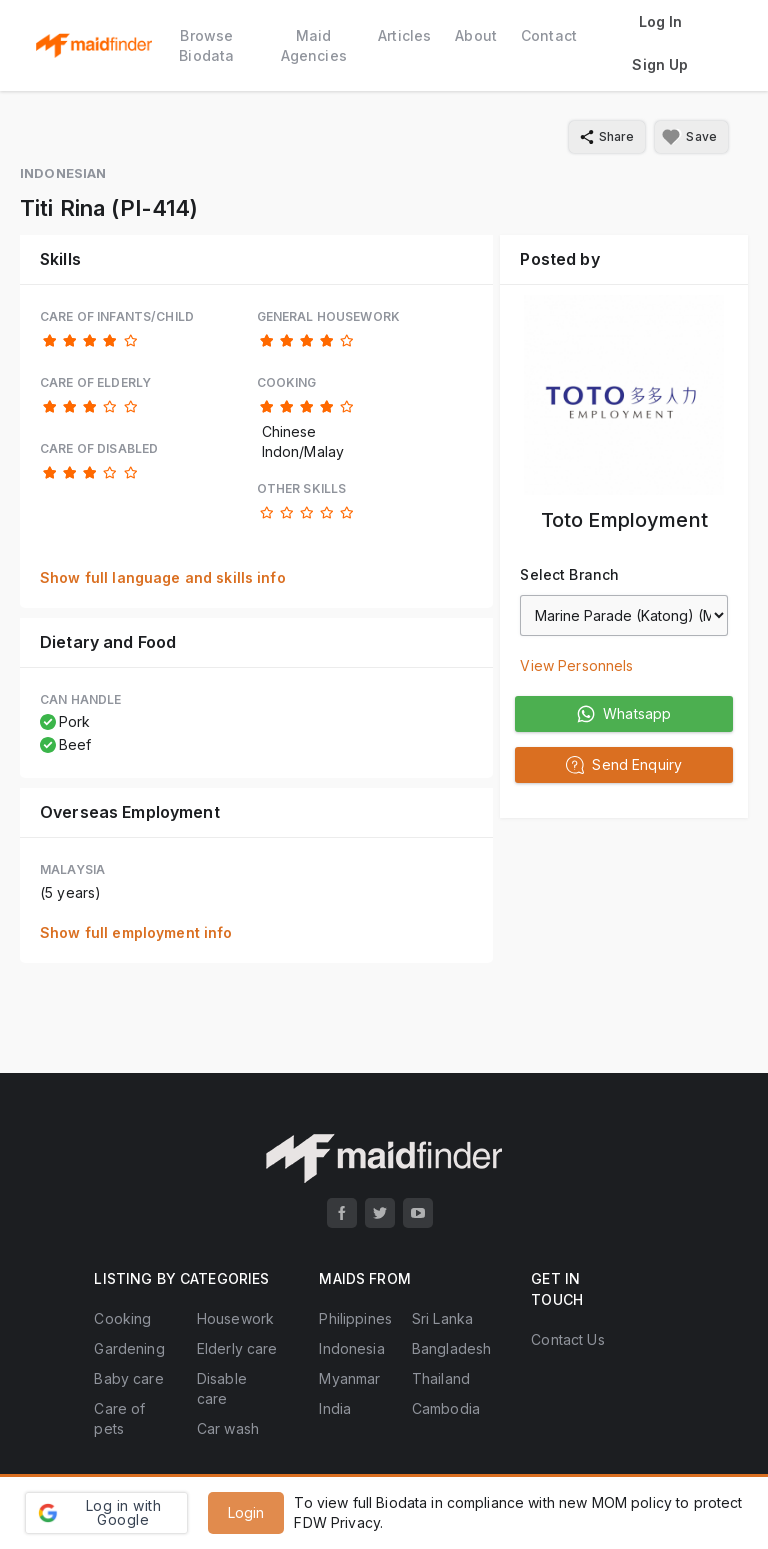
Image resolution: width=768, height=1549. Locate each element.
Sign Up (660, 64)
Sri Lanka (442, 1318)
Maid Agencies (314, 45)
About (476, 35)
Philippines (355, 1318)
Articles (404, 35)
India (335, 1408)
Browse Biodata (206, 45)
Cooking (122, 1318)
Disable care (222, 1388)
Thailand (441, 1378)
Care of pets (119, 1418)
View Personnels (576, 665)
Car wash (228, 1428)
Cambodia (446, 1408)
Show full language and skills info (163, 577)
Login (246, 1512)
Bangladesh (451, 1348)
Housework (235, 1318)
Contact (549, 35)
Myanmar (349, 1378)
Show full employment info (136, 932)
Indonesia (351, 1348)
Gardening (129, 1348)
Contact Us (567, 1339)
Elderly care (237, 1348)
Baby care (128, 1378)
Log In (661, 21)
